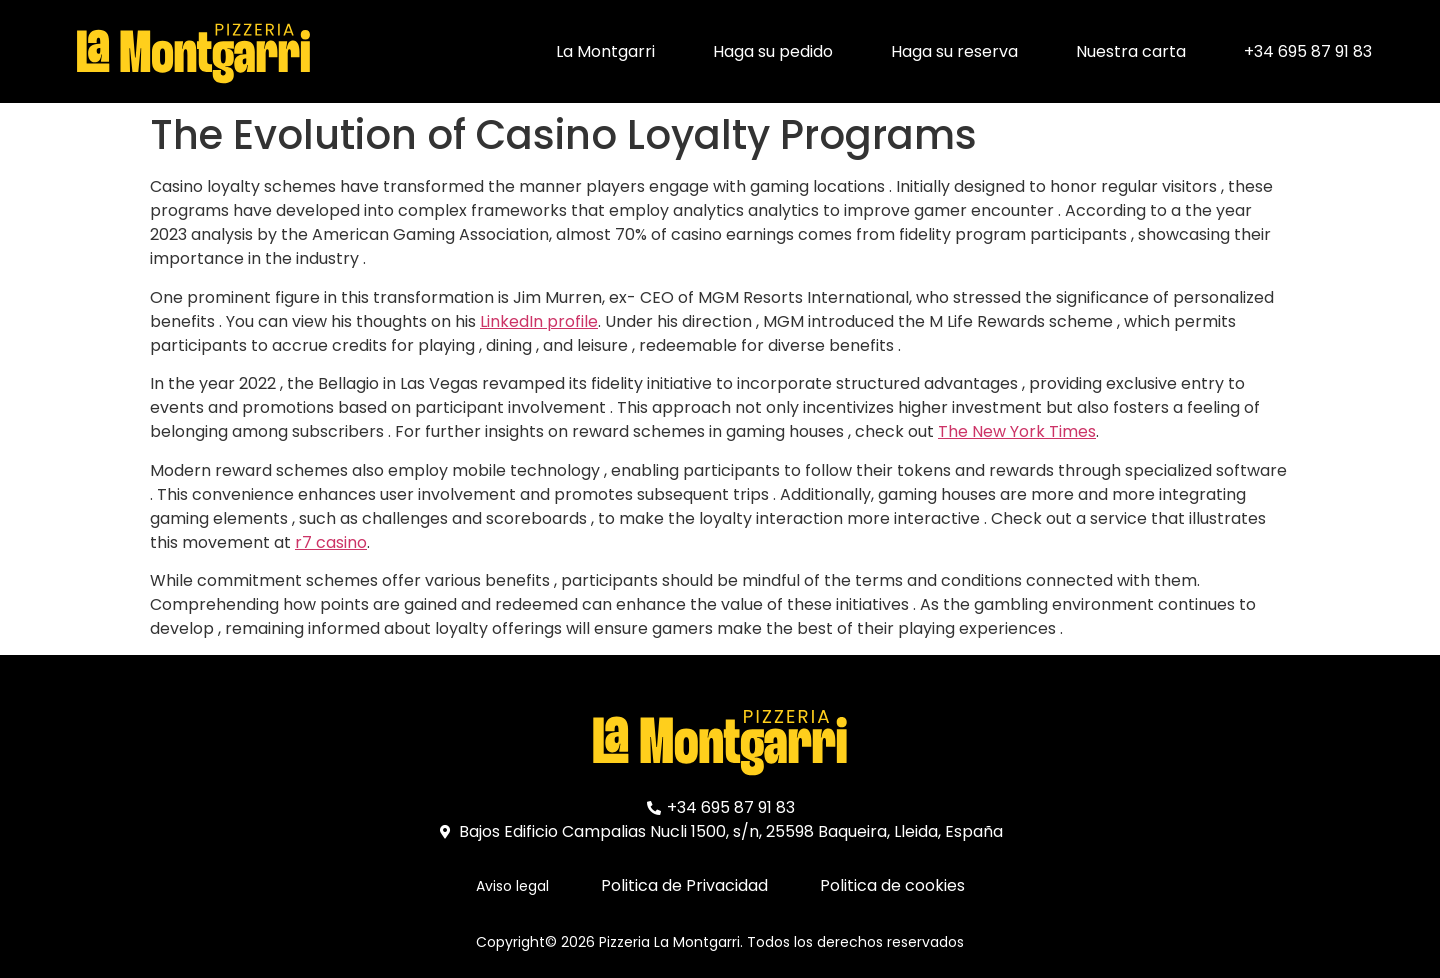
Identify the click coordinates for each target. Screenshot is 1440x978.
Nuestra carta (1131, 51)
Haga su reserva (954, 51)
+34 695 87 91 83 (1308, 51)
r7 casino (331, 542)
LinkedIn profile (539, 321)
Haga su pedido (773, 51)
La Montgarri (605, 51)
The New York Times (1017, 431)
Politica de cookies (892, 885)
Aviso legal (512, 886)
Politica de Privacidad (684, 885)
